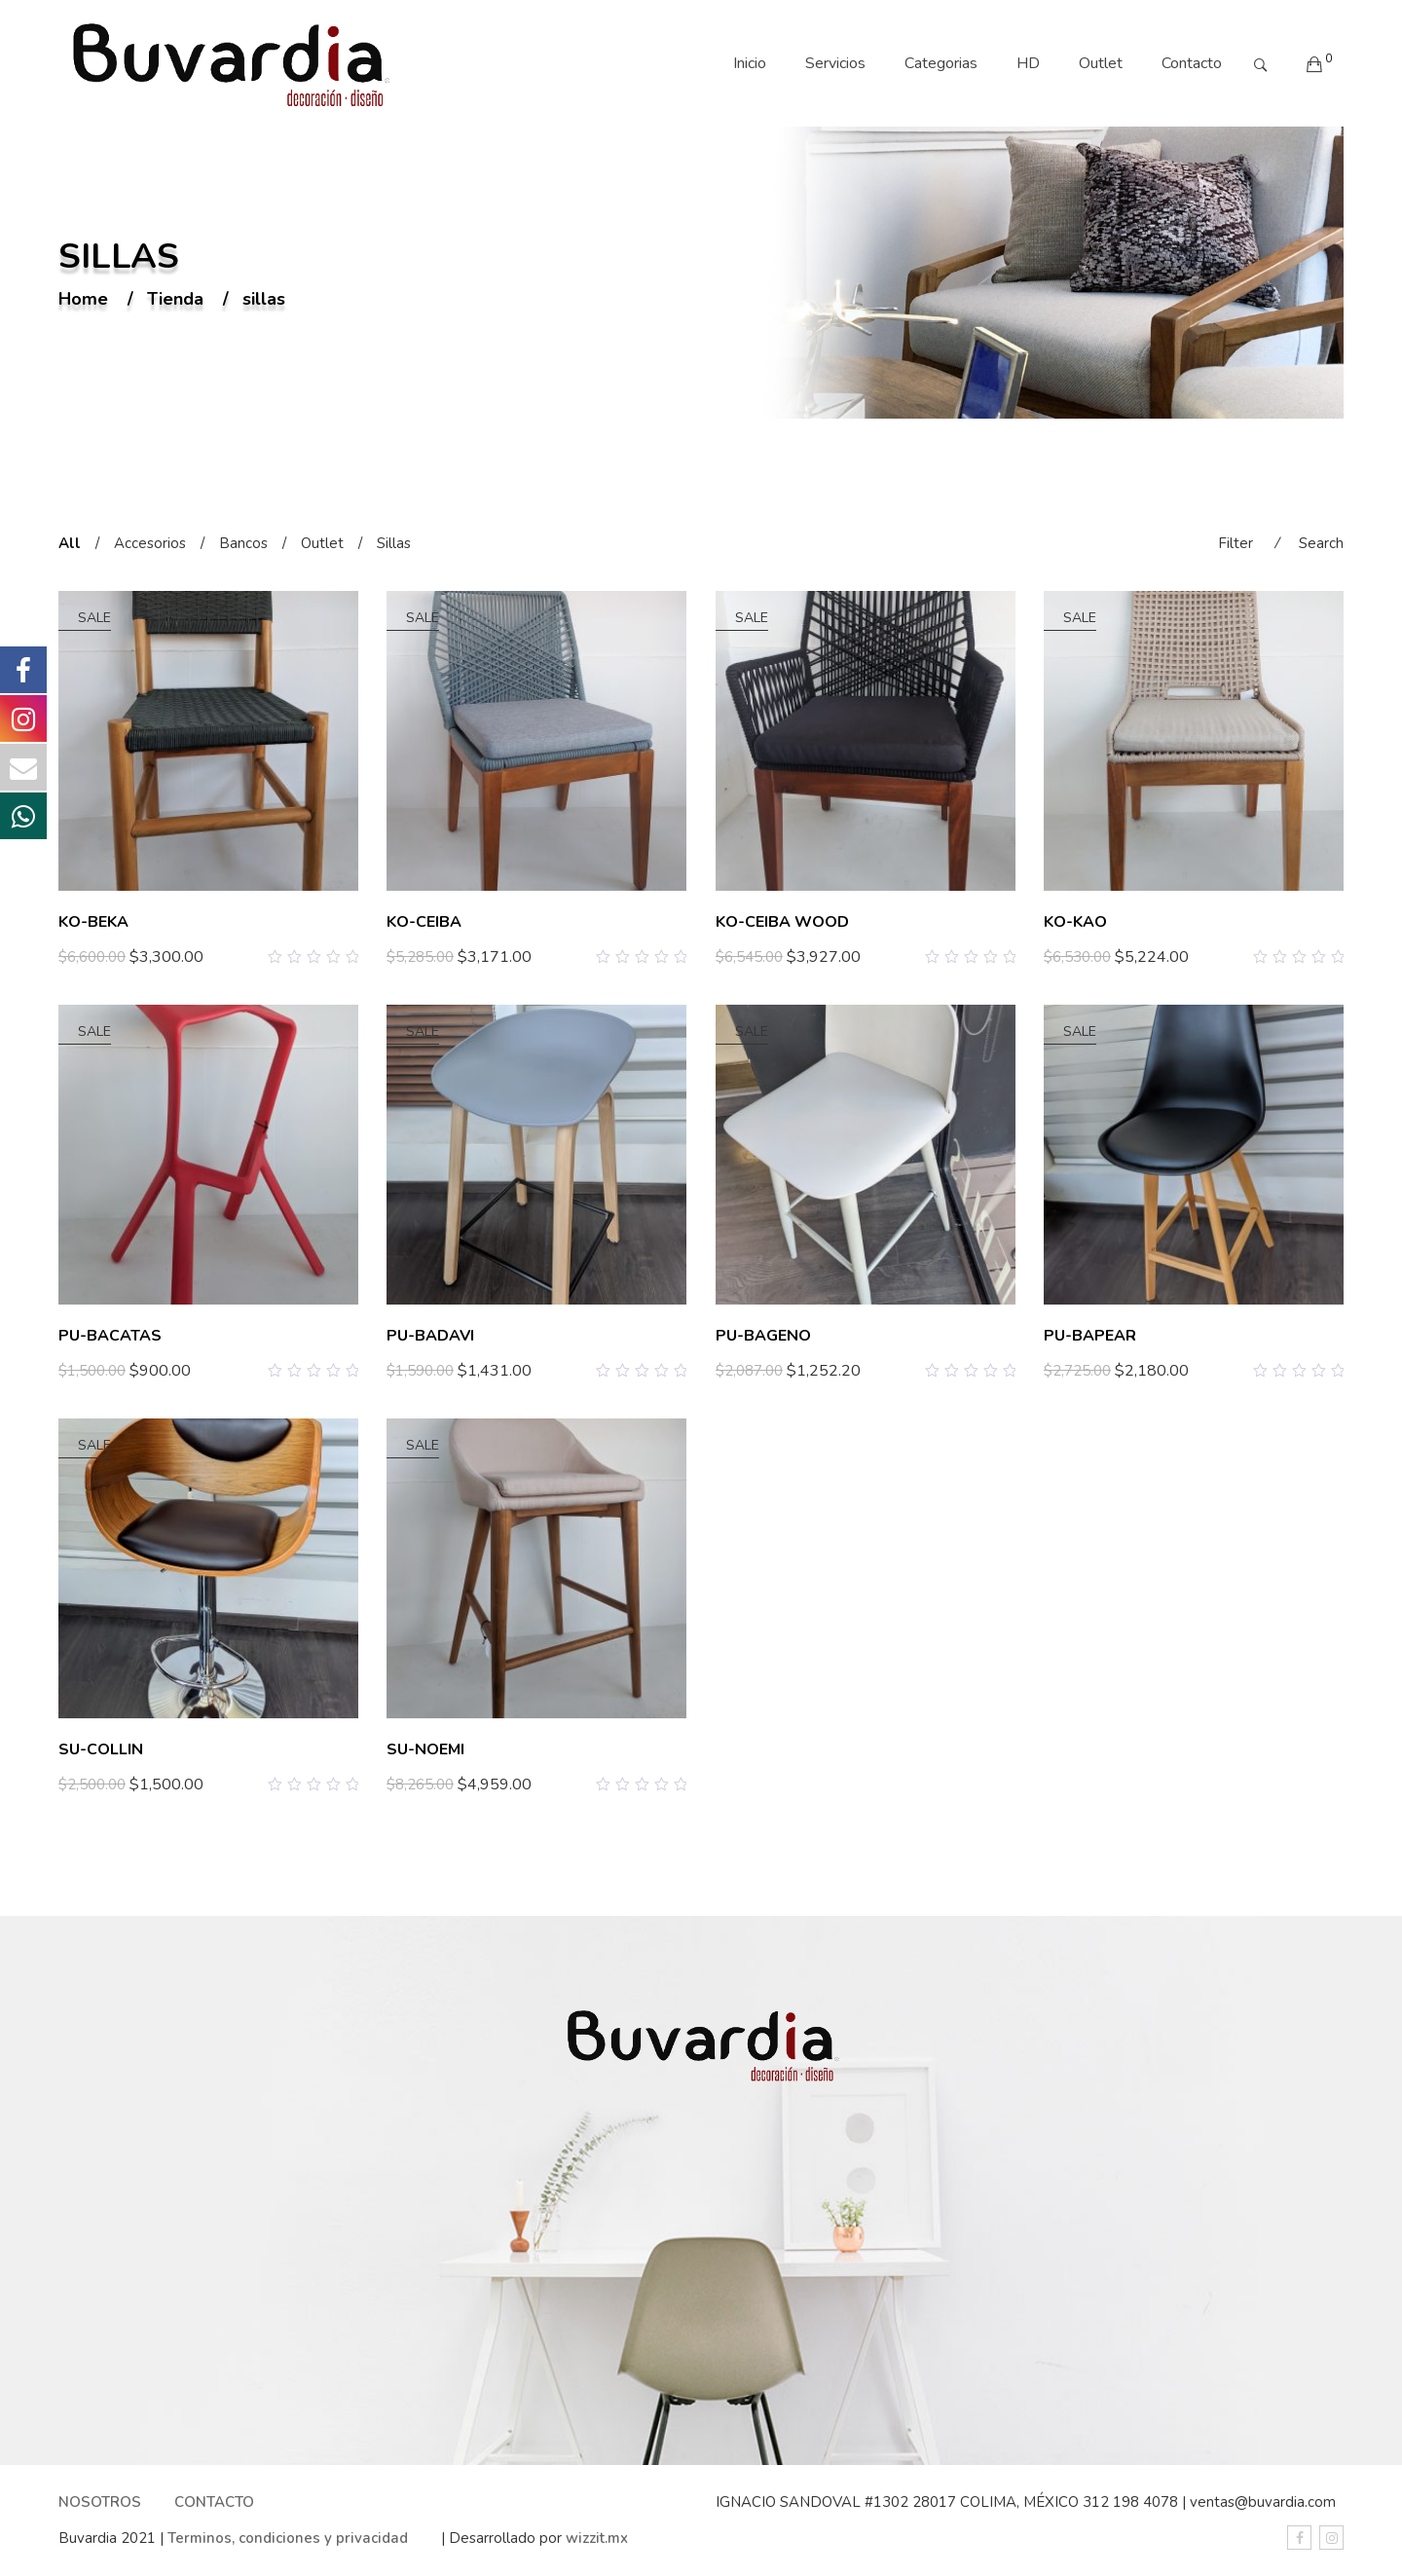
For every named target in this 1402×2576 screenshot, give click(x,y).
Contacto (1192, 63)
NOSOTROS (99, 2502)
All (69, 543)
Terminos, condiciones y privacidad (287, 2538)
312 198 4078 (1130, 2502)
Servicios (835, 63)
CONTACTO (214, 2502)
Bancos (243, 543)
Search (1321, 543)
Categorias (941, 63)
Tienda (175, 300)
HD (1028, 63)
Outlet (1101, 63)
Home (83, 300)
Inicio (749, 63)
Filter (1235, 543)
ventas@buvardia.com (1263, 2502)
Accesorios (150, 543)
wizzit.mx (597, 2538)
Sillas (394, 543)
